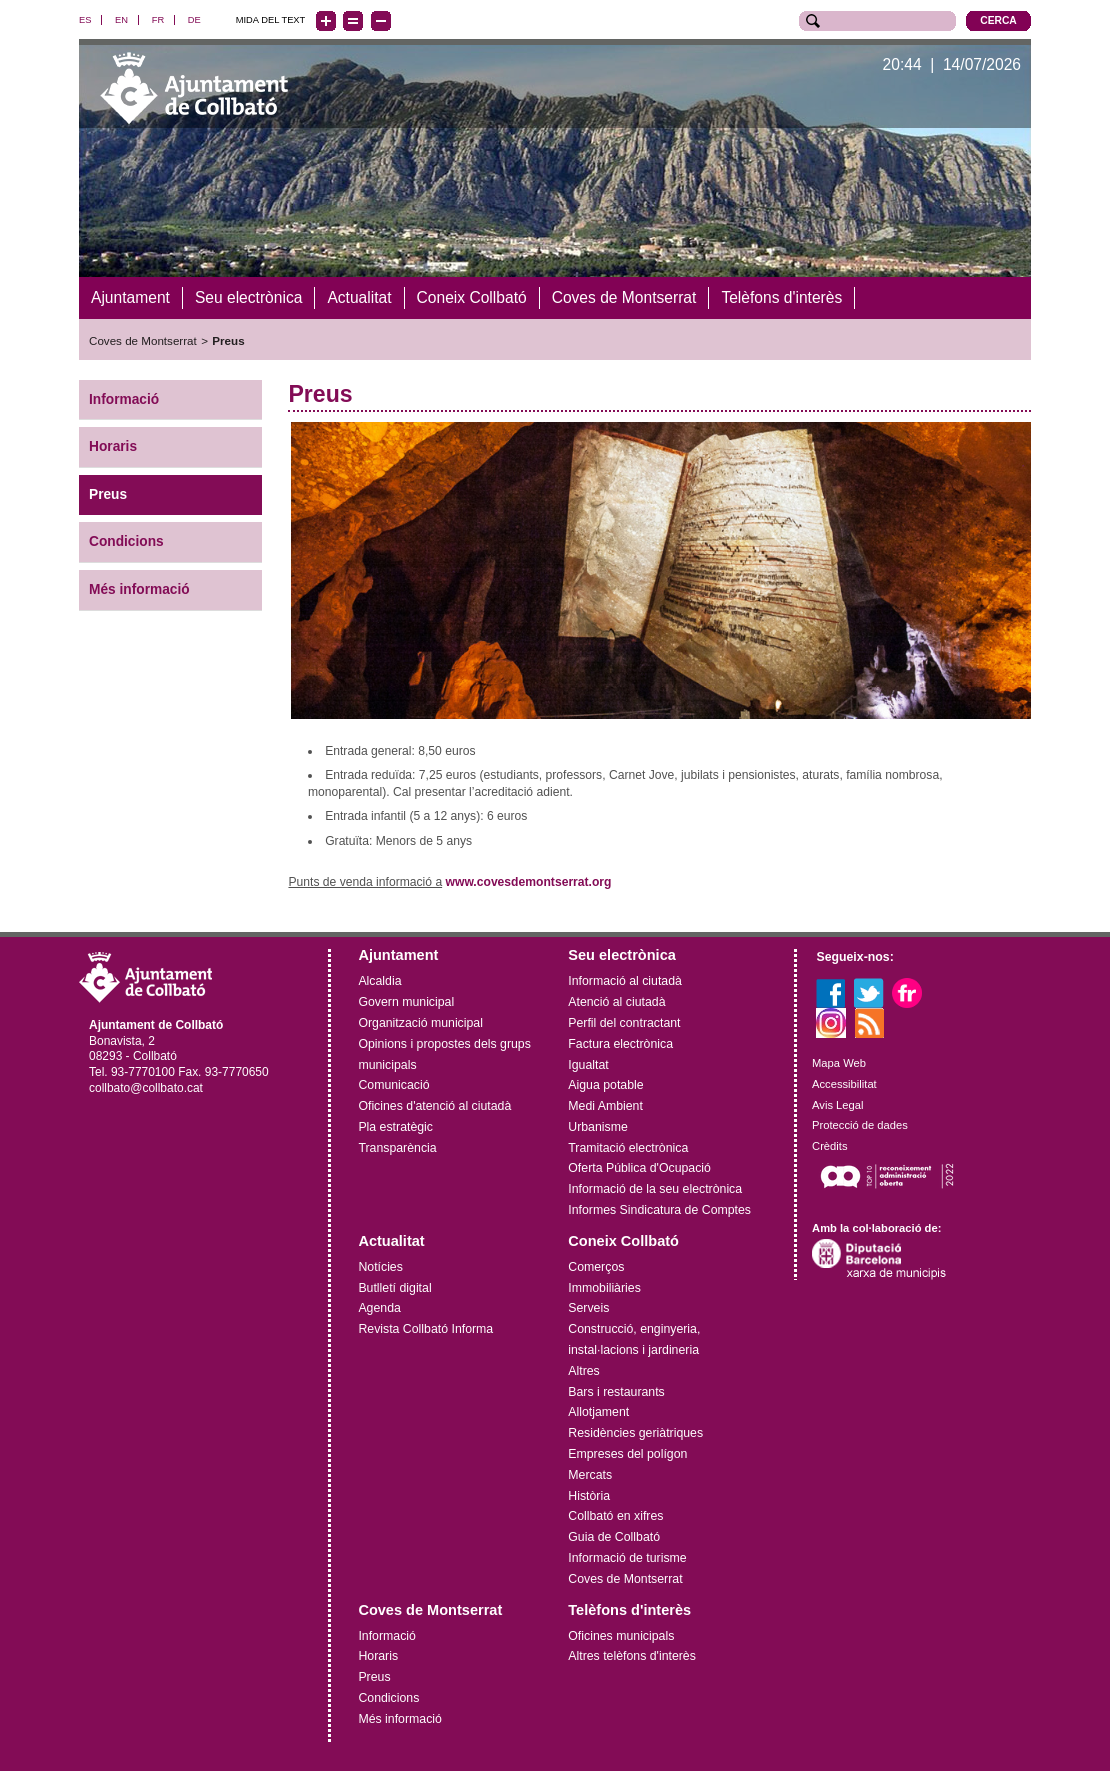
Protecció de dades (860, 1125)
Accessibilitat (844, 1084)
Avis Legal (837, 1104)
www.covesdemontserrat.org (529, 882)
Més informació (139, 589)
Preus (228, 340)
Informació (124, 398)
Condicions (126, 541)
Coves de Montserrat (143, 340)
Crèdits (829, 1146)
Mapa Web (839, 1063)
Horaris (113, 446)
